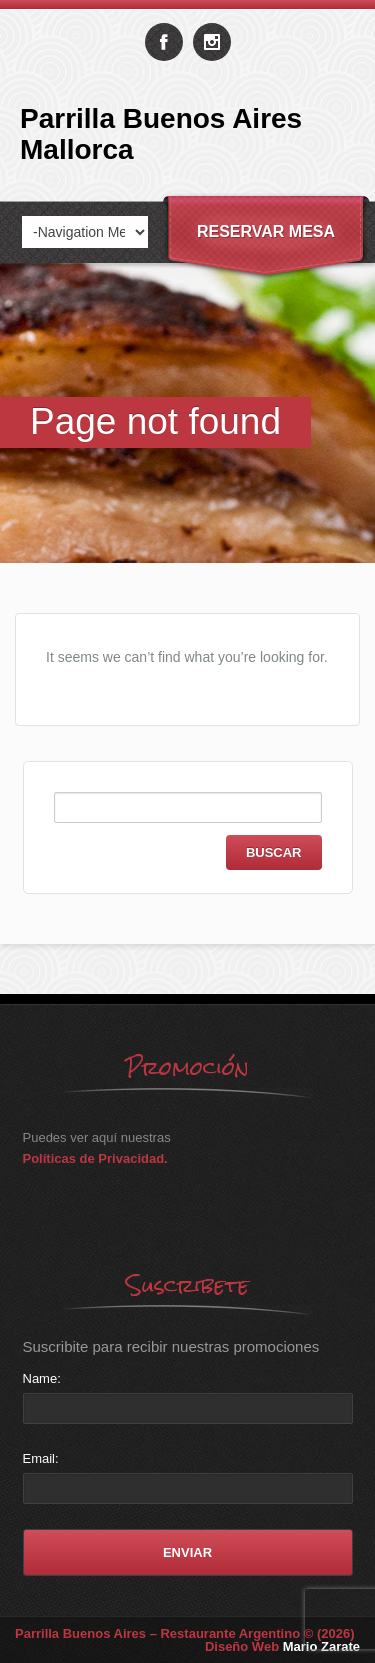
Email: (41, 1458)
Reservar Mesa (266, 231)
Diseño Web (282, 1646)
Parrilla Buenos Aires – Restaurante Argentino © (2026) (185, 1633)
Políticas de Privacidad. (95, 1158)
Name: (42, 1378)
